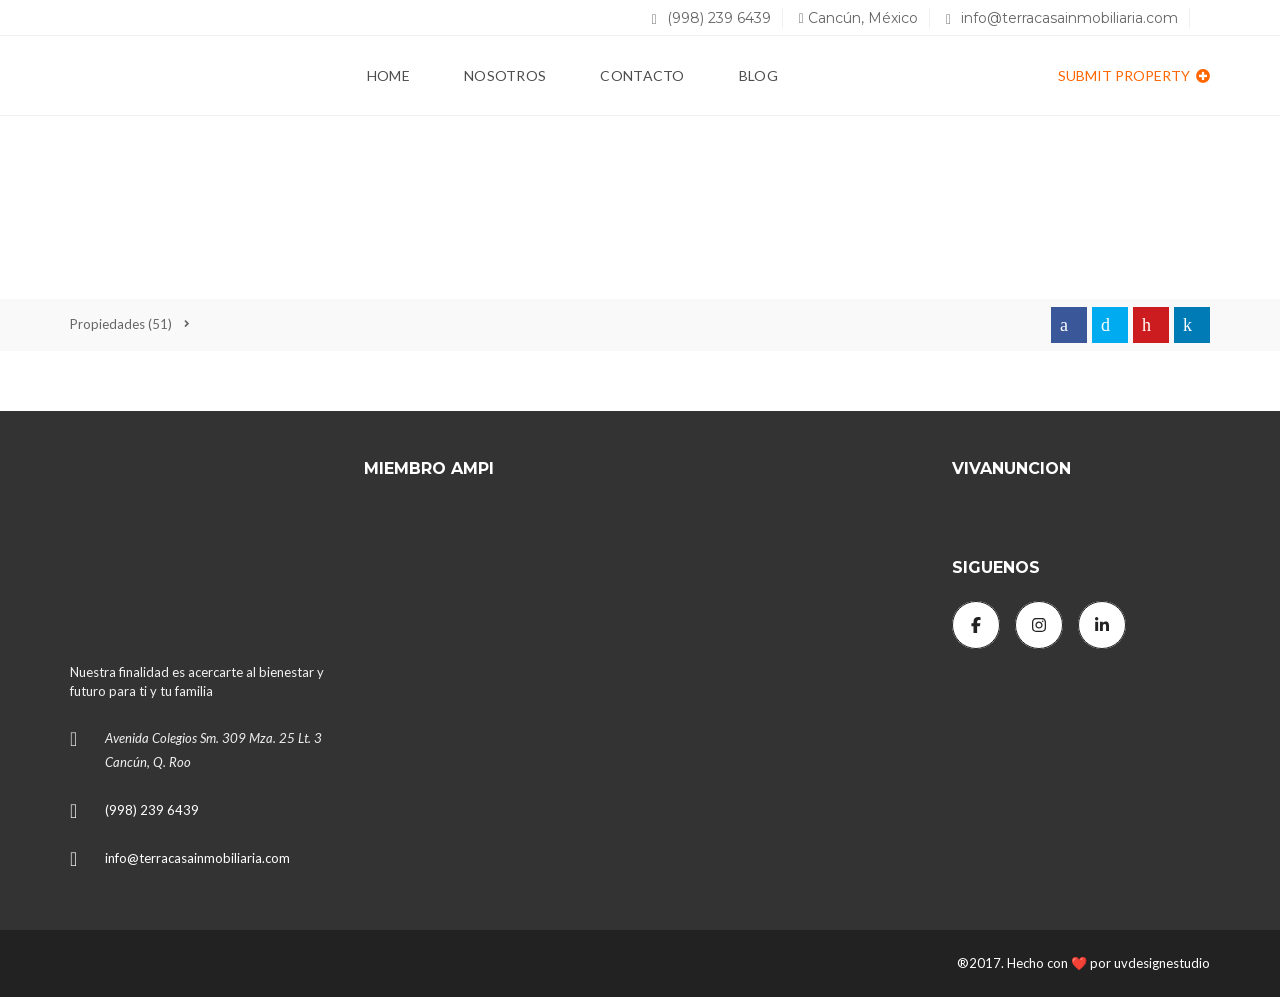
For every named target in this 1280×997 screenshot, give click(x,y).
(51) (121, 324)
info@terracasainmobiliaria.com (1062, 18)
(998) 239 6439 (711, 18)
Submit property (1134, 75)
